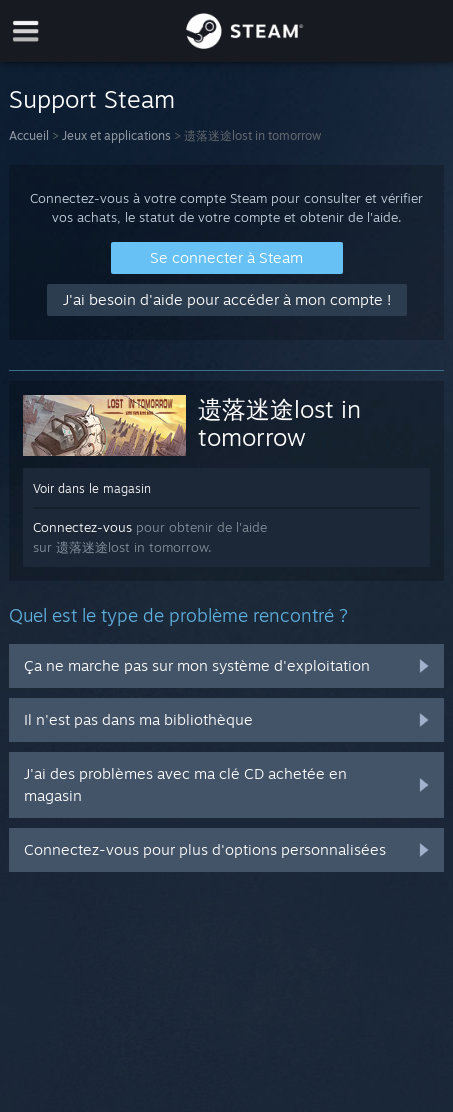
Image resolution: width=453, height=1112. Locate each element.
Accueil (29, 135)
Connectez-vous (82, 527)
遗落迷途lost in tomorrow (279, 423)
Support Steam (92, 99)
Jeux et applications (116, 135)
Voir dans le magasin (92, 488)
